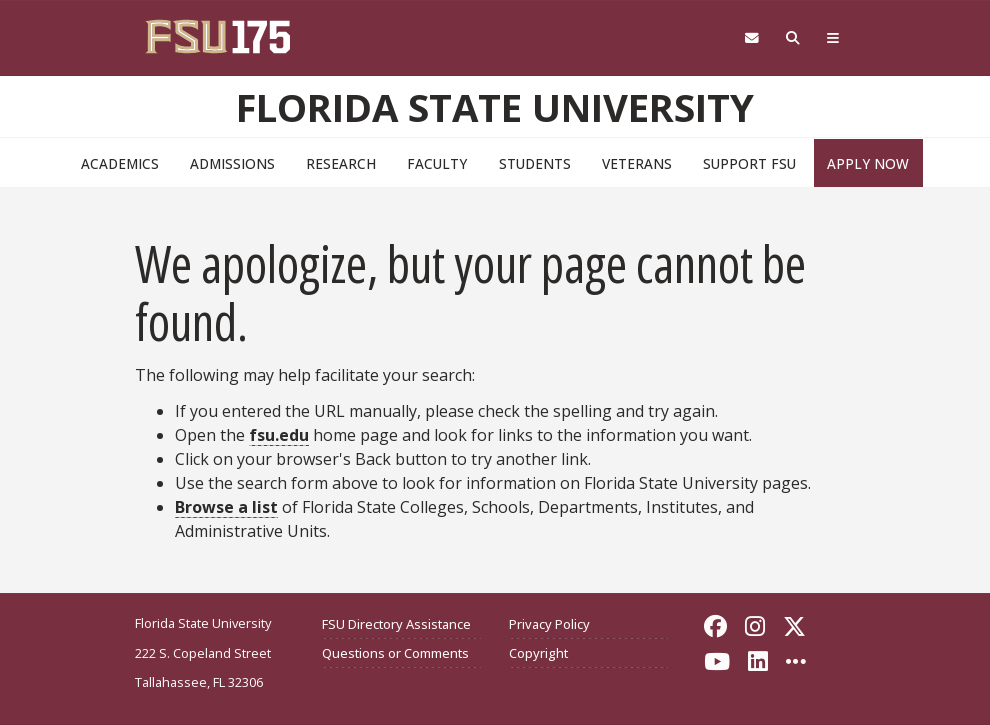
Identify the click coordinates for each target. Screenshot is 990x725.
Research (341, 163)
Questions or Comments (395, 653)
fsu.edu (279, 435)
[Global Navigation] (833, 38)
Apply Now (868, 163)
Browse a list (226, 507)
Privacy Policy (549, 624)
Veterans (637, 163)
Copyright (538, 653)
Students (535, 163)
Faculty (437, 163)
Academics (120, 163)
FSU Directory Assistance (396, 624)
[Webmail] (751, 38)
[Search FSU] (793, 38)
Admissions (232, 163)
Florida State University (495, 107)
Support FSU (749, 163)
